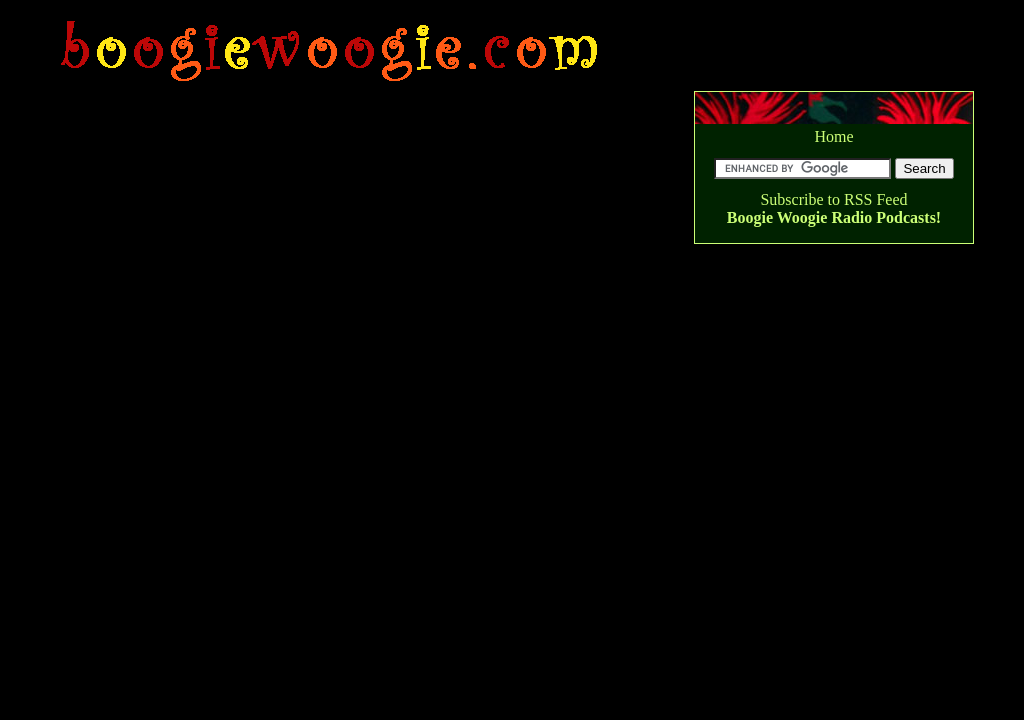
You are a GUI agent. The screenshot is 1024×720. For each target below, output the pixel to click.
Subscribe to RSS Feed (833, 199)
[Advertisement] (414, 9)
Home (833, 136)
